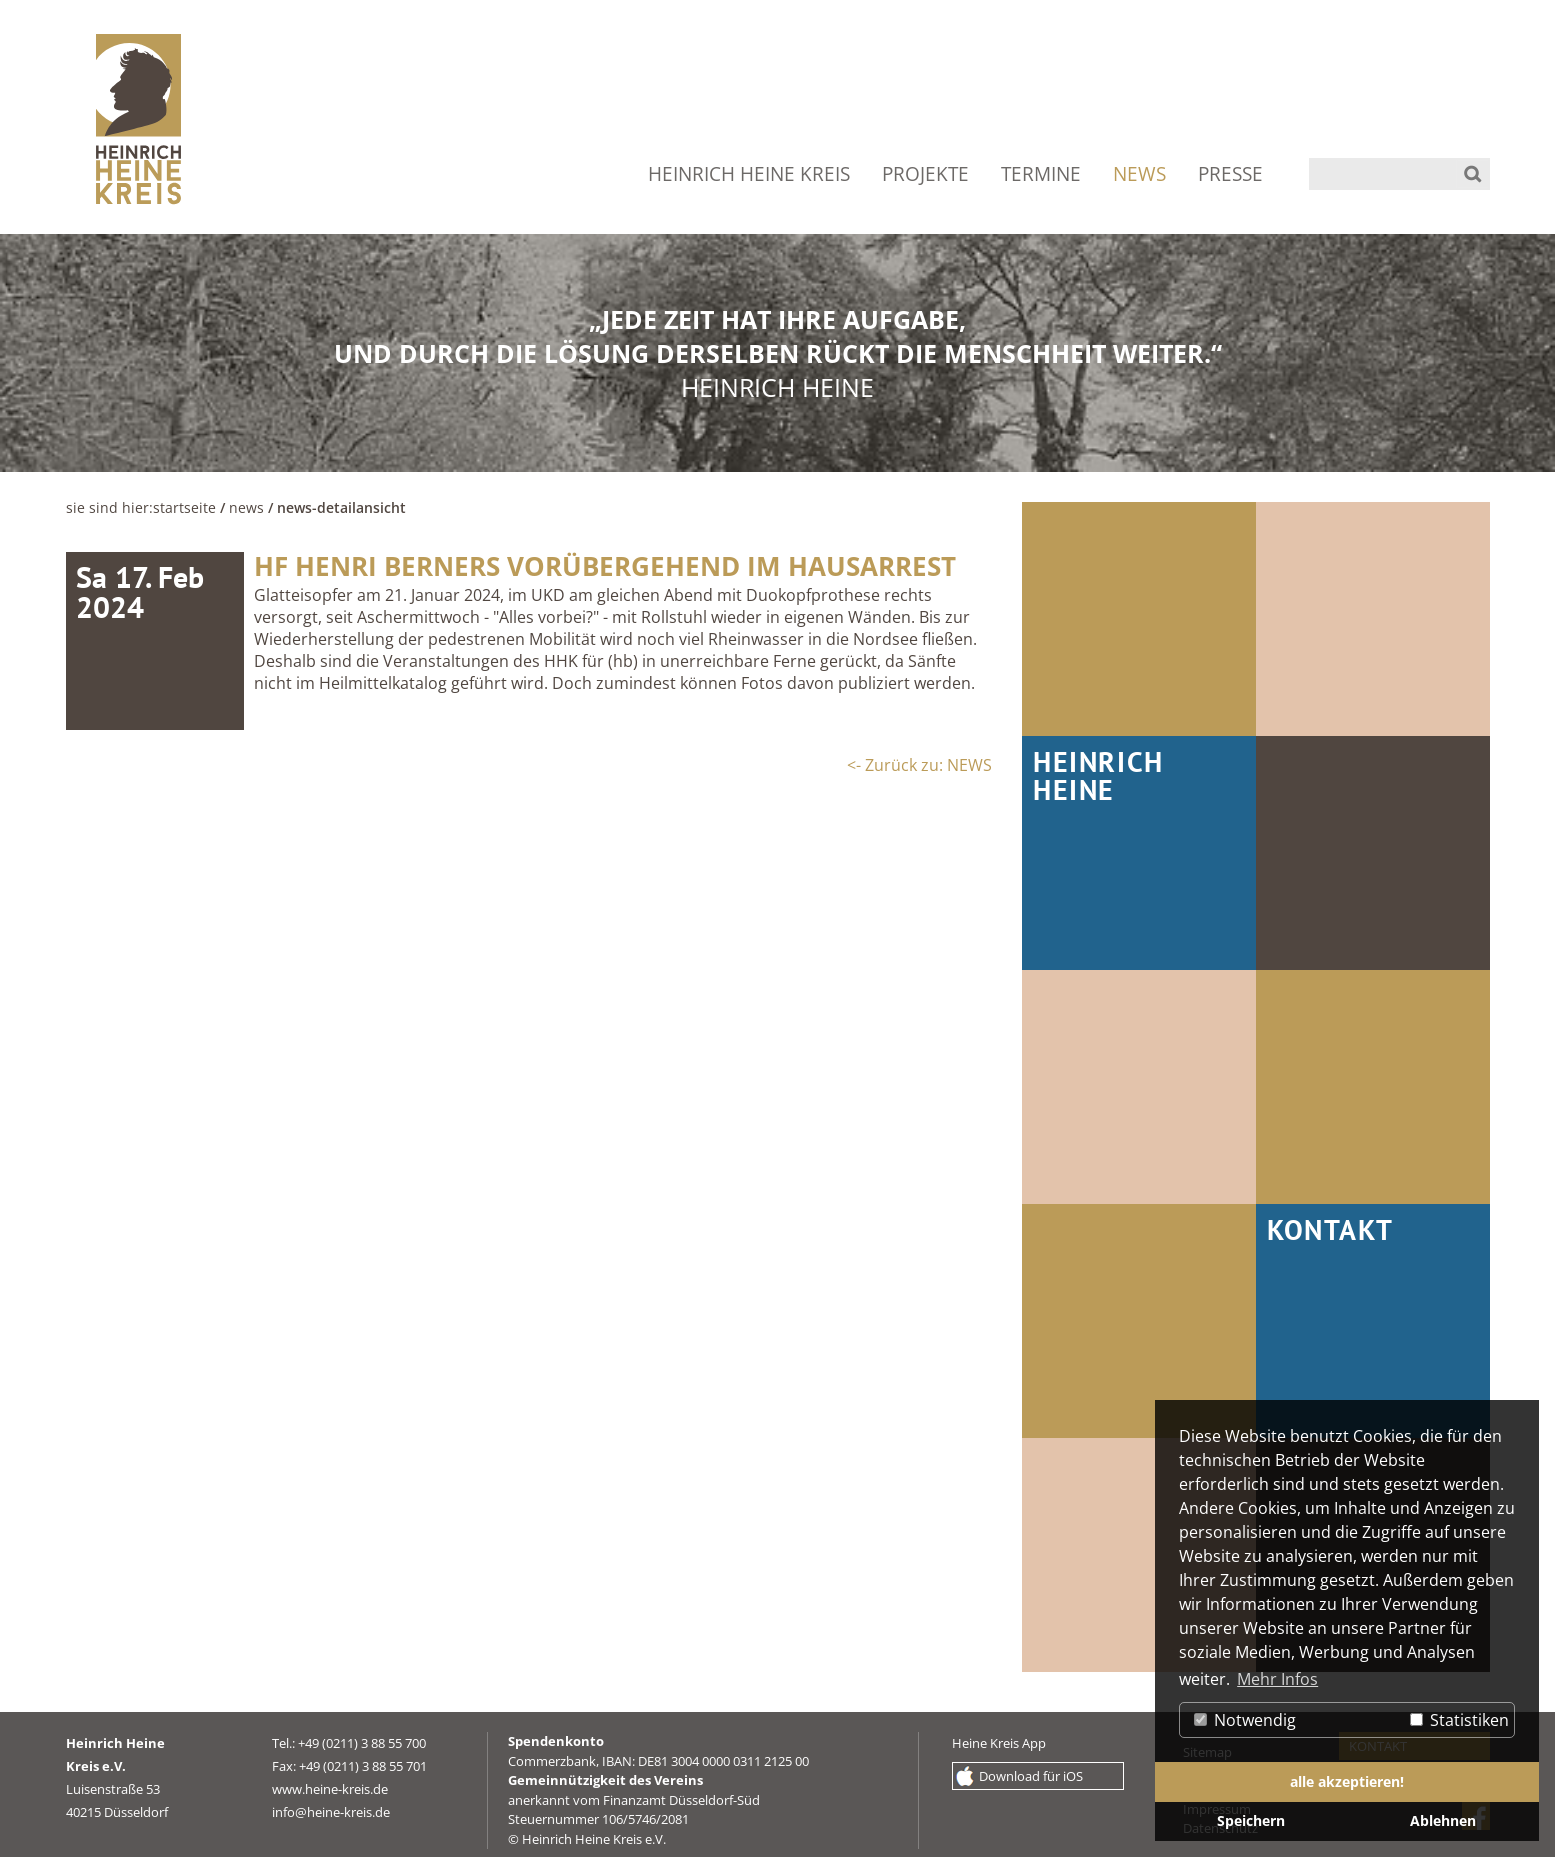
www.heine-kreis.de (330, 1789)
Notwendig (1245, 1720)
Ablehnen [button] (1443, 1820)
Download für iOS (1031, 1776)
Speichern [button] (1251, 1820)
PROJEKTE (925, 174)
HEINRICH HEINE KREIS (749, 174)
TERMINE (1041, 174)
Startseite (184, 507)
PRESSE (1230, 174)
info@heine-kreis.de (331, 1812)
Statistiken (1459, 1720)
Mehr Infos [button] (1277, 1679)
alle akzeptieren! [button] (1347, 1781)
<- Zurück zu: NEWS (919, 765)
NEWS (1139, 174)
